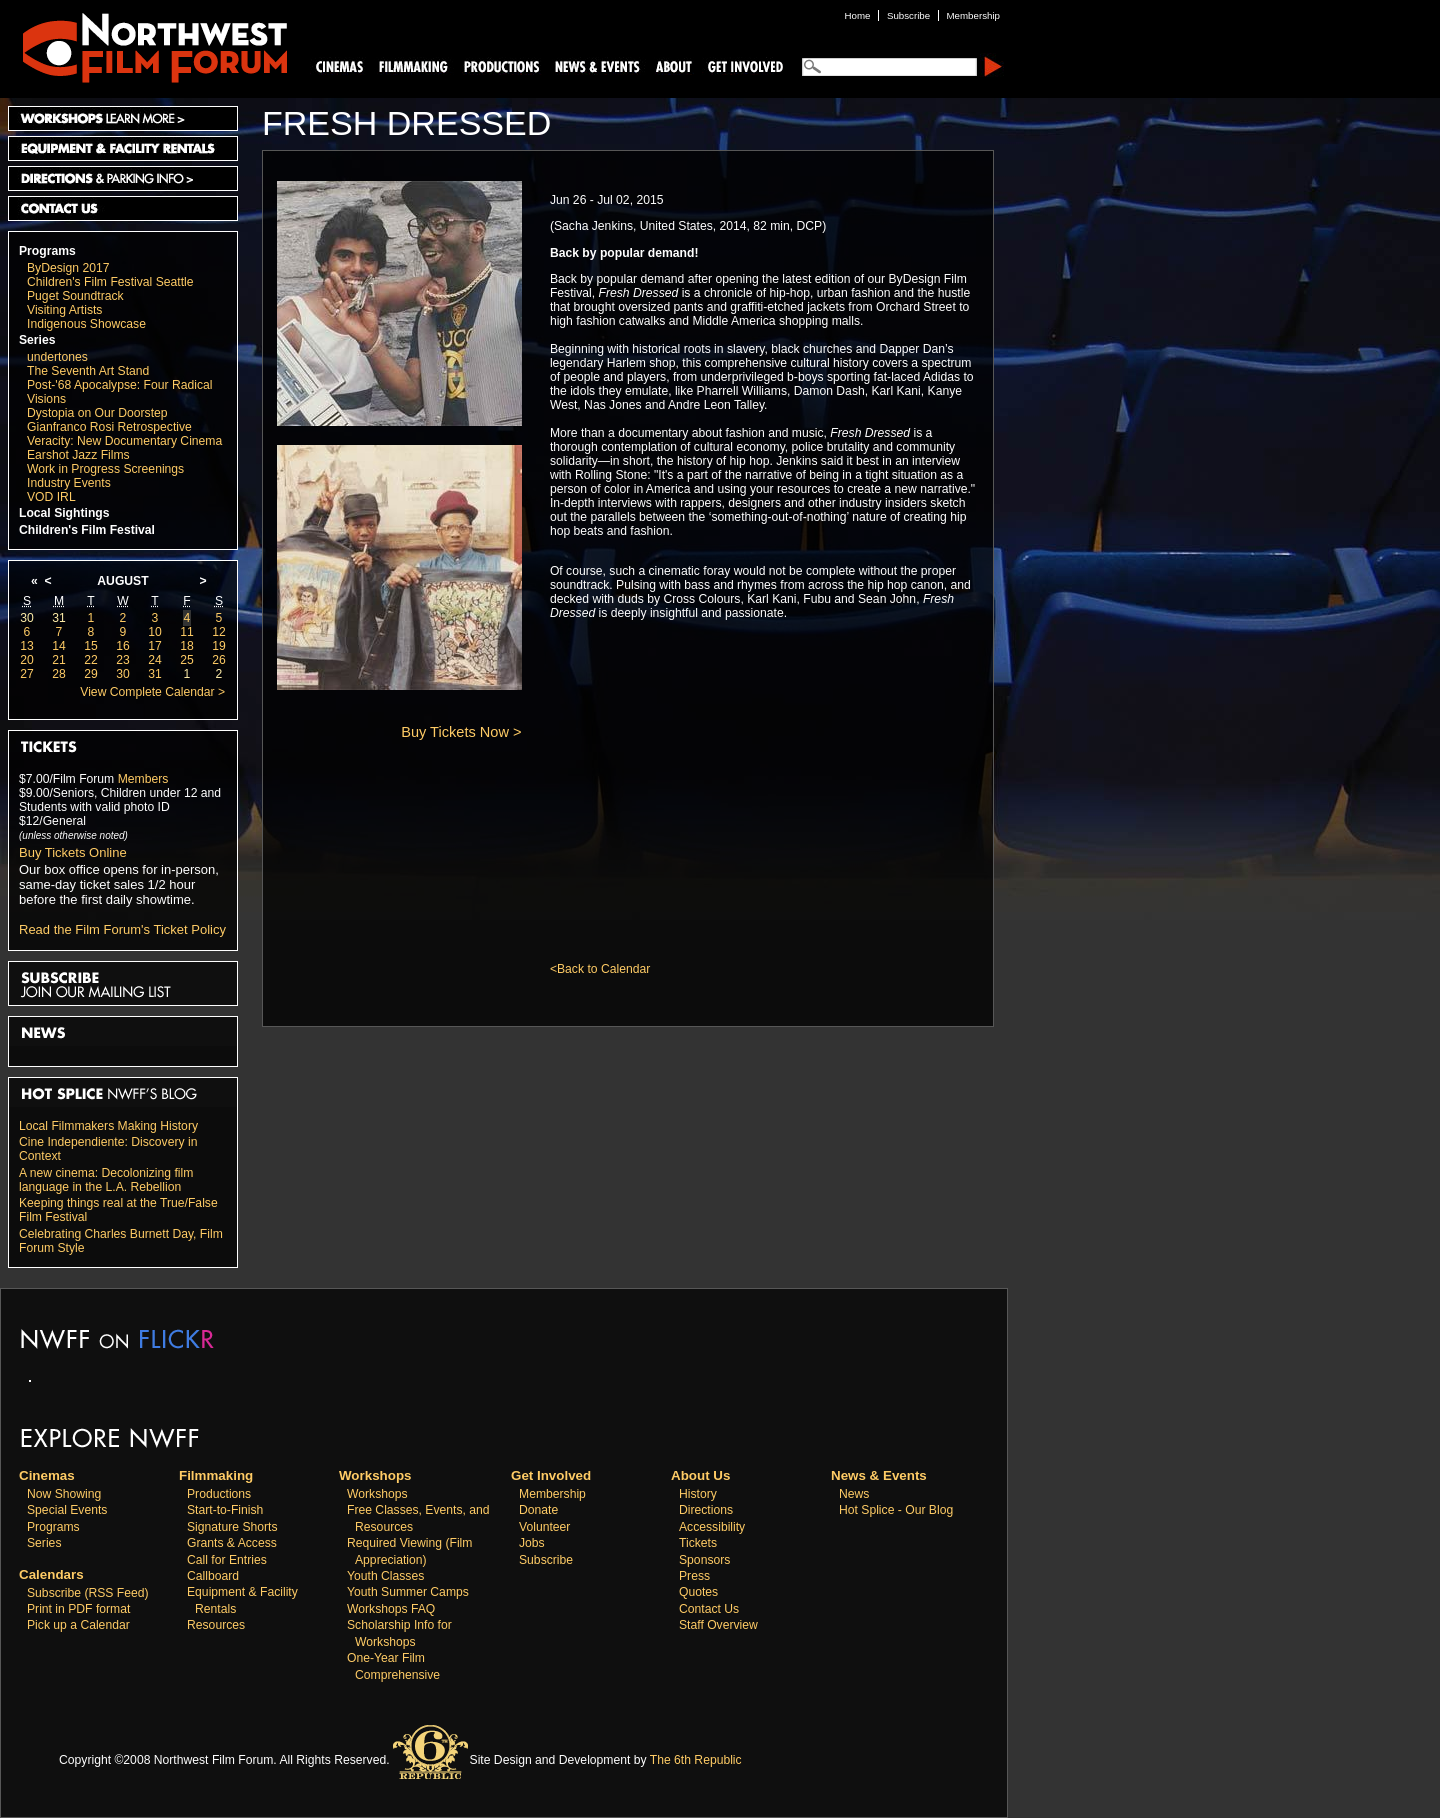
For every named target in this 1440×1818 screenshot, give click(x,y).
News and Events (598, 65)
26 (219, 660)
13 (27, 646)
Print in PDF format (78, 1609)
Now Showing (64, 1494)
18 (187, 646)
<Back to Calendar (600, 969)
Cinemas (340, 65)
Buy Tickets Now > (461, 732)
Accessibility (712, 1527)
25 (187, 660)
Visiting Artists (64, 310)
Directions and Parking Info (123, 178)
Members (143, 779)
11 (187, 632)
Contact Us (123, 208)
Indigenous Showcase (86, 324)
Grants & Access (232, 1543)
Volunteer (544, 1527)
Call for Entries (227, 1560)
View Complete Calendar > (152, 692)
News (854, 1494)
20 (27, 660)
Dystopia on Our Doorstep (97, 413)
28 (59, 674)
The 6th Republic (696, 1760)
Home (858, 15)
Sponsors (704, 1560)
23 (123, 660)
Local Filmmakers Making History (108, 1126)
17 (155, 646)
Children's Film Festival (87, 530)
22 (91, 660)
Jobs (532, 1543)
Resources (216, 1625)
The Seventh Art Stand (88, 371)
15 (91, 646)
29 (91, 674)
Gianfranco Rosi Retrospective (109, 427)
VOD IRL (51, 497)
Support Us (742, 65)
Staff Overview (718, 1625)
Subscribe (546, 1560)
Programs (47, 251)
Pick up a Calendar (78, 1625)
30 (27, 618)
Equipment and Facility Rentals (123, 148)
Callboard (213, 1576)
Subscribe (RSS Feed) (88, 1593)
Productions (219, 1494)
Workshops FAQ (391, 1609)
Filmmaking (411, 65)
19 (219, 646)
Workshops (377, 1494)
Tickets (698, 1543)
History (698, 1494)
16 (123, 646)
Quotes (698, 1592)
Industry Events (69, 483)
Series (37, 340)
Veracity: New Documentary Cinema (124, 441)
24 (155, 660)
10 (155, 632)
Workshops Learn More (123, 118)
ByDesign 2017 (68, 268)
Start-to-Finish (225, 1510)
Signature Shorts (232, 1527)
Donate (538, 1510)
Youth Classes (385, 1576)
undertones (57, 357)
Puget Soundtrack (75, 296)
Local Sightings (64, 513)
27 (27, 674)
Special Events (67, 1510)
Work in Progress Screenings (105, 469)
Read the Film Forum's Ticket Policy (122, 929)
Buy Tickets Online (73, 852)
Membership (552, 1494)
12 (219, 632)
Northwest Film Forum (146, 46)
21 (59, 660)
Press (694, 1576)
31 (59, 618)
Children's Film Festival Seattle (110, 282)
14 (59, 646)
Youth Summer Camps (408, 1592)
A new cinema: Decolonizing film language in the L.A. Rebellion (106, 1180)
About (673, 65)
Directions (706, 1510)
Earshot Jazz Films (78, 455)
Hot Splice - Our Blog (896, 1510)
